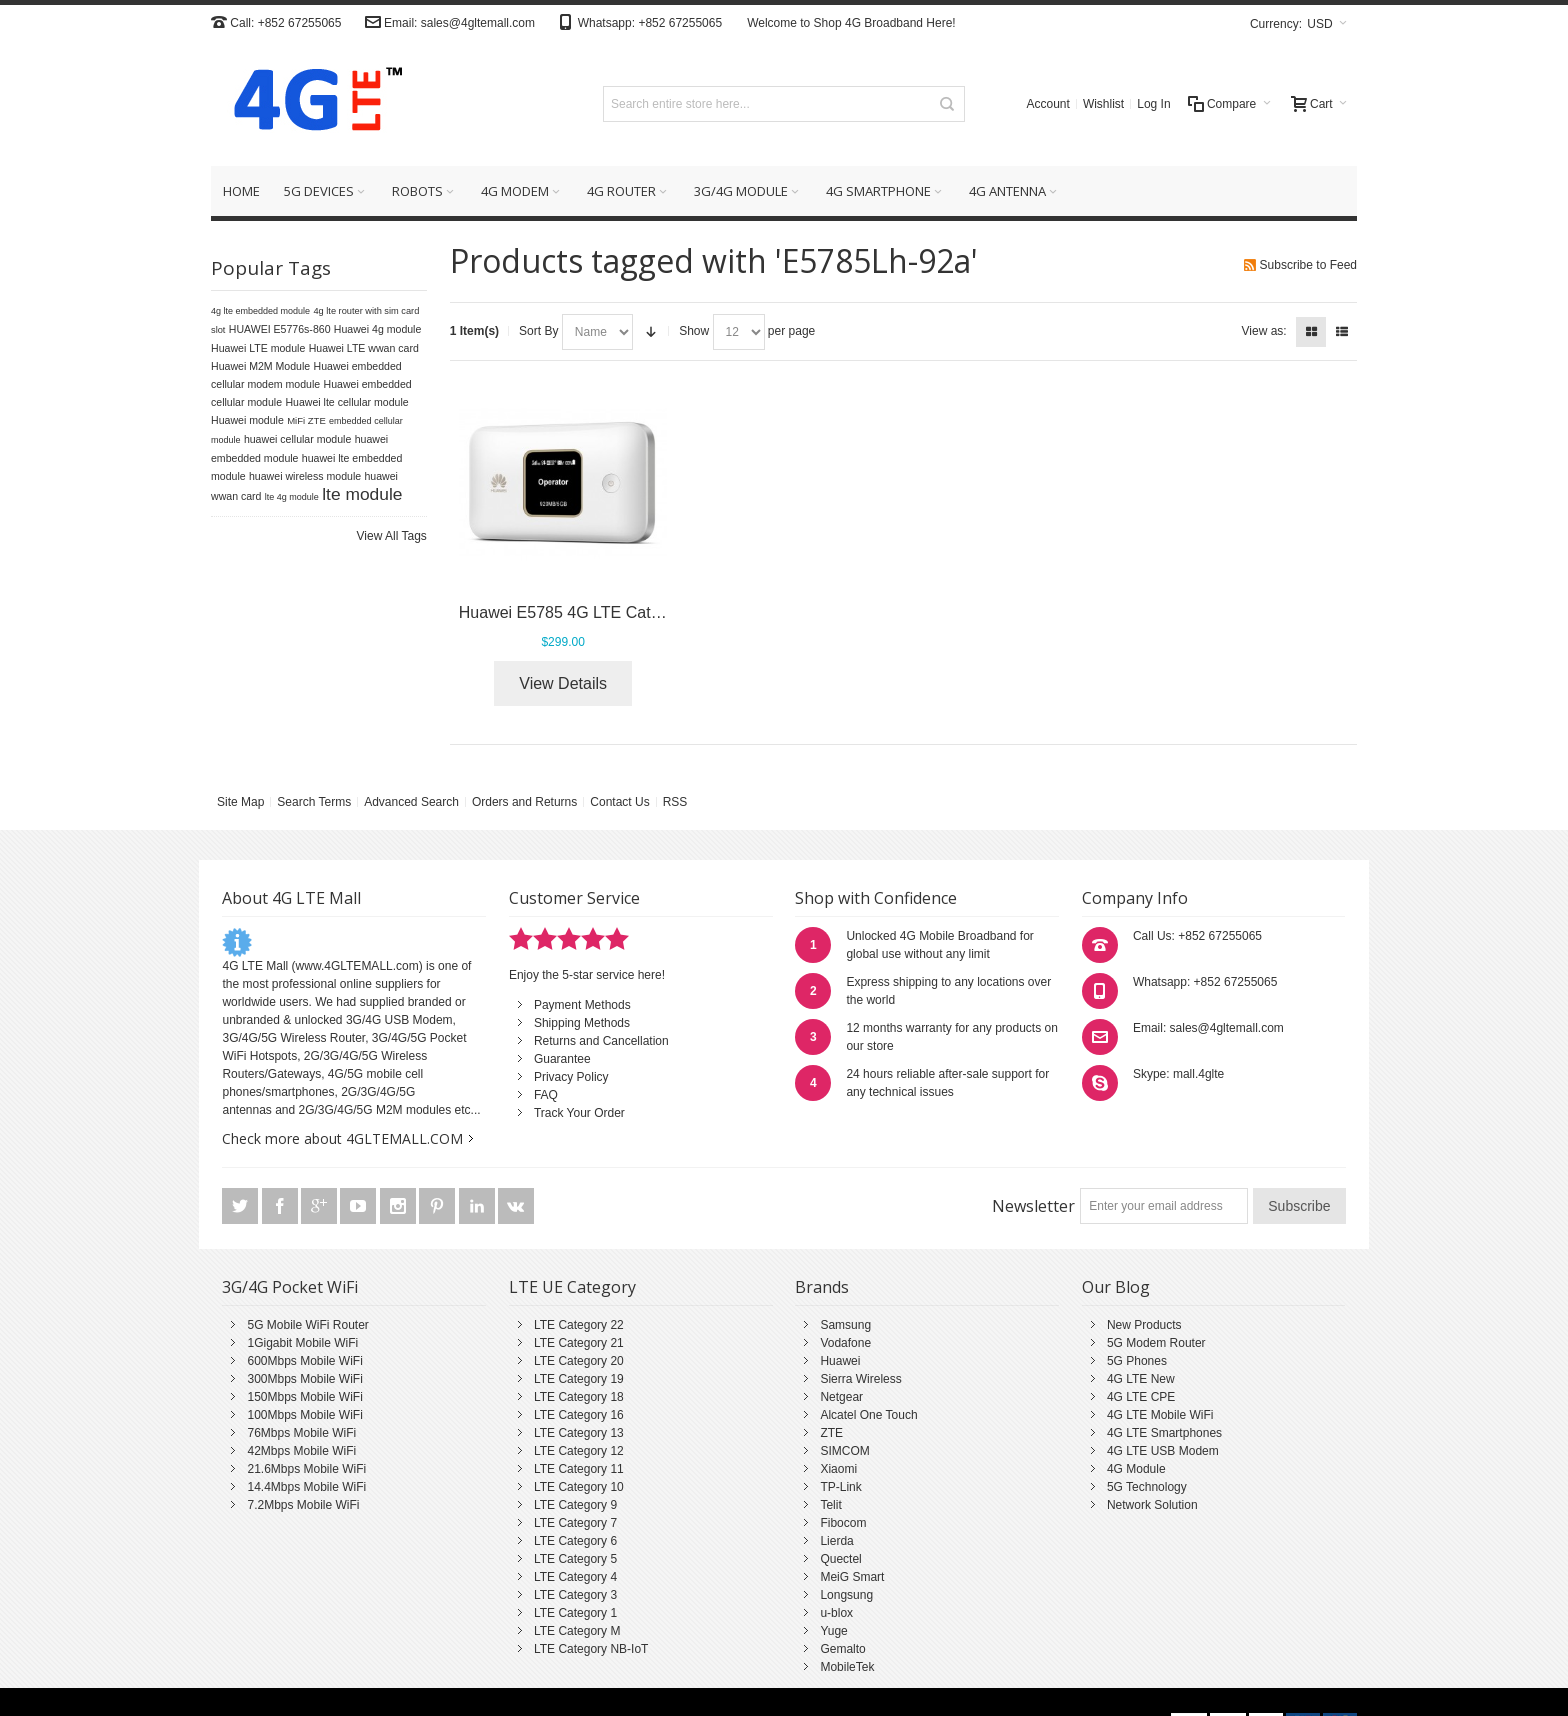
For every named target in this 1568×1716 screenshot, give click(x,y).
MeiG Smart (852, 1577)
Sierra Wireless (860, 1379)
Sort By (538, 331)
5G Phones (1137, 1361)
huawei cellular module (297, 439)
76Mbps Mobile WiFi (301, 1433)
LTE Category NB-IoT (591, 1649)
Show (694, 331)
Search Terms (314, 802)
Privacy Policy (571, 1077)
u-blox (836, 1613)
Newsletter (1033, 1206)
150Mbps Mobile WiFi (304, 1397)
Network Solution (1152, 1505)
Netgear (841, 1397)
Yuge (833, 1631)
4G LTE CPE (1141, 1397)
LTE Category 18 (579, 1397)
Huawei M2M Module (260, 366)
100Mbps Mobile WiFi (304, 1415)
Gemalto (842, 1649)
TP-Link (840, 1487)
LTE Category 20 (579, 1361)
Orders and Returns (524, 802)
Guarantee (562, 1059)
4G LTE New (1141, 1379)
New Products (1144, 1325)
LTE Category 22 (579, 1325)
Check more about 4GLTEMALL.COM (342, 1138)
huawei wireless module (305, 476)
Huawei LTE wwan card (364, 348)
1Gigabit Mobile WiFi (302, 1343)
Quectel (840, 1559)
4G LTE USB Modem (1163, 1451)
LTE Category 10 (579, 1487)
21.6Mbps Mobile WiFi (306, 1469)
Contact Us (619, 802)
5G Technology (1147, 1487)
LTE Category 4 (575, 1577)
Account (1048, 104)
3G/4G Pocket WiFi (290, 1287)
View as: (1264, 331)
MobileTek (847, 1667)
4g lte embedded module (260, 311)
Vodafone (845, 1343)
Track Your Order (579, 1113)
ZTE (831, 1433)
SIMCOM (844, 1451)
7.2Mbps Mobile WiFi (303, 1505)
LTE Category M (577, 1631)
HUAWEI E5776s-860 (280, 329)
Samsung (845, 1325)
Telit (830, 1505)
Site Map (240, 802)
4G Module (1136, 1469)
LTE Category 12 (579, 1451)
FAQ (546, 1095)
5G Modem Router (1156, 1343)
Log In (1153, 104)
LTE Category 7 (575, 1523)
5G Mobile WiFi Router (307, 1325)
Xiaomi (838, 1469)
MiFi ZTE (306, 420)
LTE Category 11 (579, 1469)
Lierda (836, 1541)
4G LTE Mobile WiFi (1160, 1415)
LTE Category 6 (575, 1541)
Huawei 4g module (378, 329)
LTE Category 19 (579, 1379)
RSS (675, 802)
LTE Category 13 (579, 1433)
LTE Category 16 (579, 1415)
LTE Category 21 (579, 1343)
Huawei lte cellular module (346, 402)
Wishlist (1103, 104)
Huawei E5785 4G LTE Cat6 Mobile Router (611, 612)
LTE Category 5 (575, 1559)
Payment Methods (582, 1005)
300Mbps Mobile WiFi (304, 1379)
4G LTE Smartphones (1164, 1433)
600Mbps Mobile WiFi (304, 1361)
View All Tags (392, 536)
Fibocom (843, 1523)
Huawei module (247, 420)
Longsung (846, 1595)
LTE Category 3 (575, 1595)
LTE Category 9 (575, 1505)
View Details (563, 683)
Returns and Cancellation (601, 1041)
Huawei (840, 1361)
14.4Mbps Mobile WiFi (306, 1487)
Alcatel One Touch (868, 1415)
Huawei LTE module (258, 348)
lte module (362, 494)
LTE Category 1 (575, 1613)
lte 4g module (292, 497)
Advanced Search (411, 802)
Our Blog (1116, 1287)
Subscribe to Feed (1308, 265)
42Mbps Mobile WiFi (301, 1451)
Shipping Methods (582, 1023)
